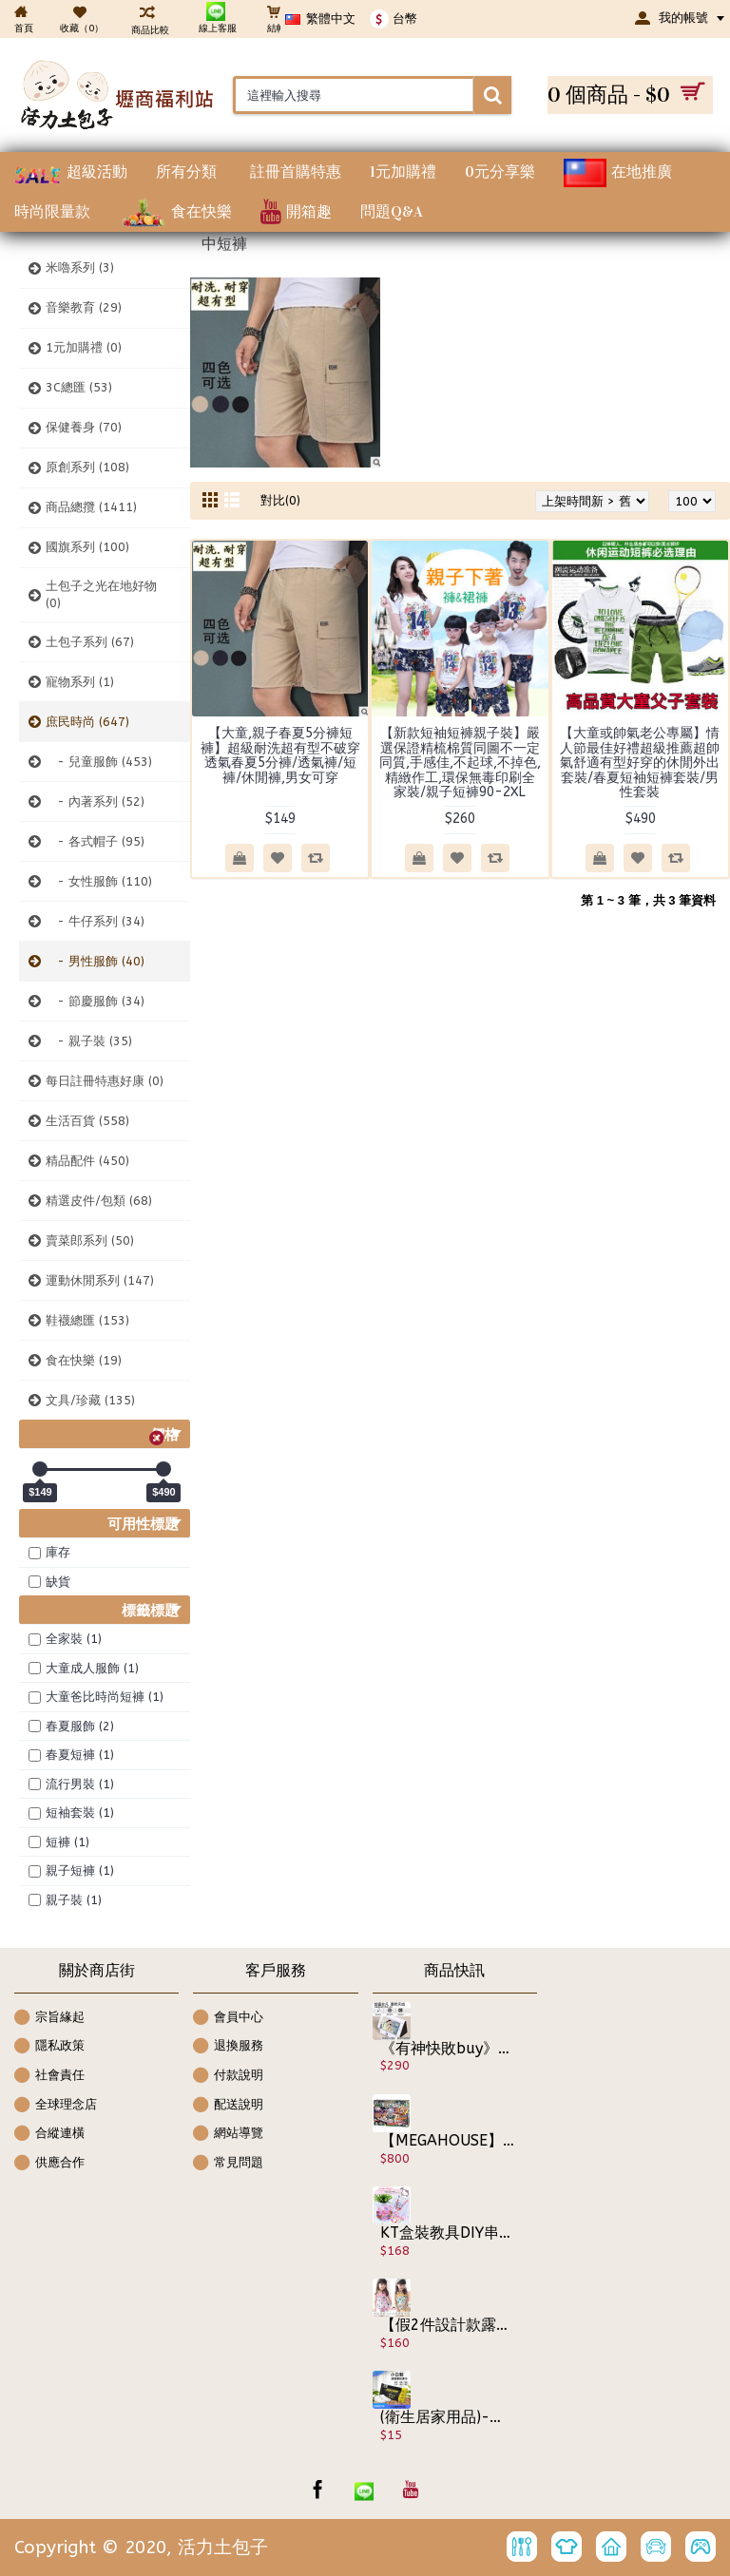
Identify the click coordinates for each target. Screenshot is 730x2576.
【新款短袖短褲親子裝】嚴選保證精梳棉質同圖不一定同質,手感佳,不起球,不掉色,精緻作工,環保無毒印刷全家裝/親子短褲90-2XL (460, 762)
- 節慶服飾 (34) (95, 1001)
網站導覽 (228, 2135)
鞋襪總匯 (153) (87, 1320)
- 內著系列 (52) (95, 801)
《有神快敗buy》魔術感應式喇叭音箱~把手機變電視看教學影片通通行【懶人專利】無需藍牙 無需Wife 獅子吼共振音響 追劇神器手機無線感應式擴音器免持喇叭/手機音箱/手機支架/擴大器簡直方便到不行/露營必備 (447, 2048)
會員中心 (228, 2019)
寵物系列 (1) (80, 682)
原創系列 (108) (87, 467)
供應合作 (49, 2164)
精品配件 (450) (87, 1161)
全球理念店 (55, 2106)
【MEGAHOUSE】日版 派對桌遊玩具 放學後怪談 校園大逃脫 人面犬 (447, 2140)
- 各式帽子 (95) (95, 841)
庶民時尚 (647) (87, 722)
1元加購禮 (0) (84, 347)
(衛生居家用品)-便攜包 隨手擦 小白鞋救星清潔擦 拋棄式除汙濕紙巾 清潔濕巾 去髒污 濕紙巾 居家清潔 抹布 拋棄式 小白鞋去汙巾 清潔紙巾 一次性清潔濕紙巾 (447, 2417)
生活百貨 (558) (87, 1121)
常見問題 (228, 2164)
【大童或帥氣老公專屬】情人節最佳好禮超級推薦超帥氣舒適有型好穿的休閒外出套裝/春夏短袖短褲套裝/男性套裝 (640, 762)
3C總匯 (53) (79, 387)
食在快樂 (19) (84, 1360)
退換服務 (228, 2047)
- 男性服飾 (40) (95, 961)
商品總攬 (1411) (91, 507)
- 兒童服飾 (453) (99, 761)
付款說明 (228, 2077)
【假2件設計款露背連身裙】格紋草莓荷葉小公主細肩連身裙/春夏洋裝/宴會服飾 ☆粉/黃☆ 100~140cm (447, 2325)
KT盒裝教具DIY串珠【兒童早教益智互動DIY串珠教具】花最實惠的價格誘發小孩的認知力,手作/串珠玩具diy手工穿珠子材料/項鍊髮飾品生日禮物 (447, 2233)
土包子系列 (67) (90, 642)
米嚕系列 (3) (80, 267)
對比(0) (280, 500)
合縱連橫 (49, 2135)
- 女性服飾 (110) (99, 881)
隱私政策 (49, 2047)
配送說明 (228, 2106)
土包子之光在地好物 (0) (101, 594)
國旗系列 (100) (87, 547)
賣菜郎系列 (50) (90, 1240)
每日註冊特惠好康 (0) (104, 1081)
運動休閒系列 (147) (100, 1280)
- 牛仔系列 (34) (95, 921)
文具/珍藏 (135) (90, 1400)
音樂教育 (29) (84, 307)
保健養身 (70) (84, 427)
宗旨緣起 (49, 2019)
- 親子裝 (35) (89, 1041)
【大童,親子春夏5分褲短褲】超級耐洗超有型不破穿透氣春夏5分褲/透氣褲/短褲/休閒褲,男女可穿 (280, 755)
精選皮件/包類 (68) (99, 1200)
